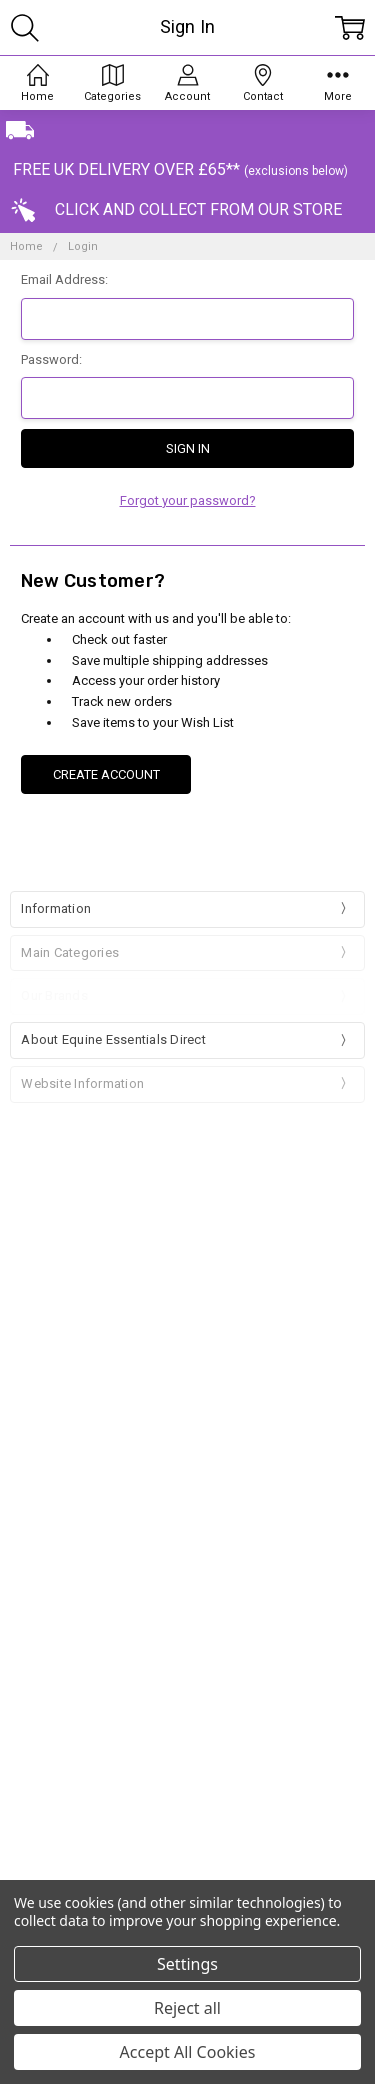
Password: (51, 359)
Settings (187, 1964)
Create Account (106, 774)
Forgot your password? (188, 500)
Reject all (187, 2008)
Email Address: (64, 279)
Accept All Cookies (188, 2052)
